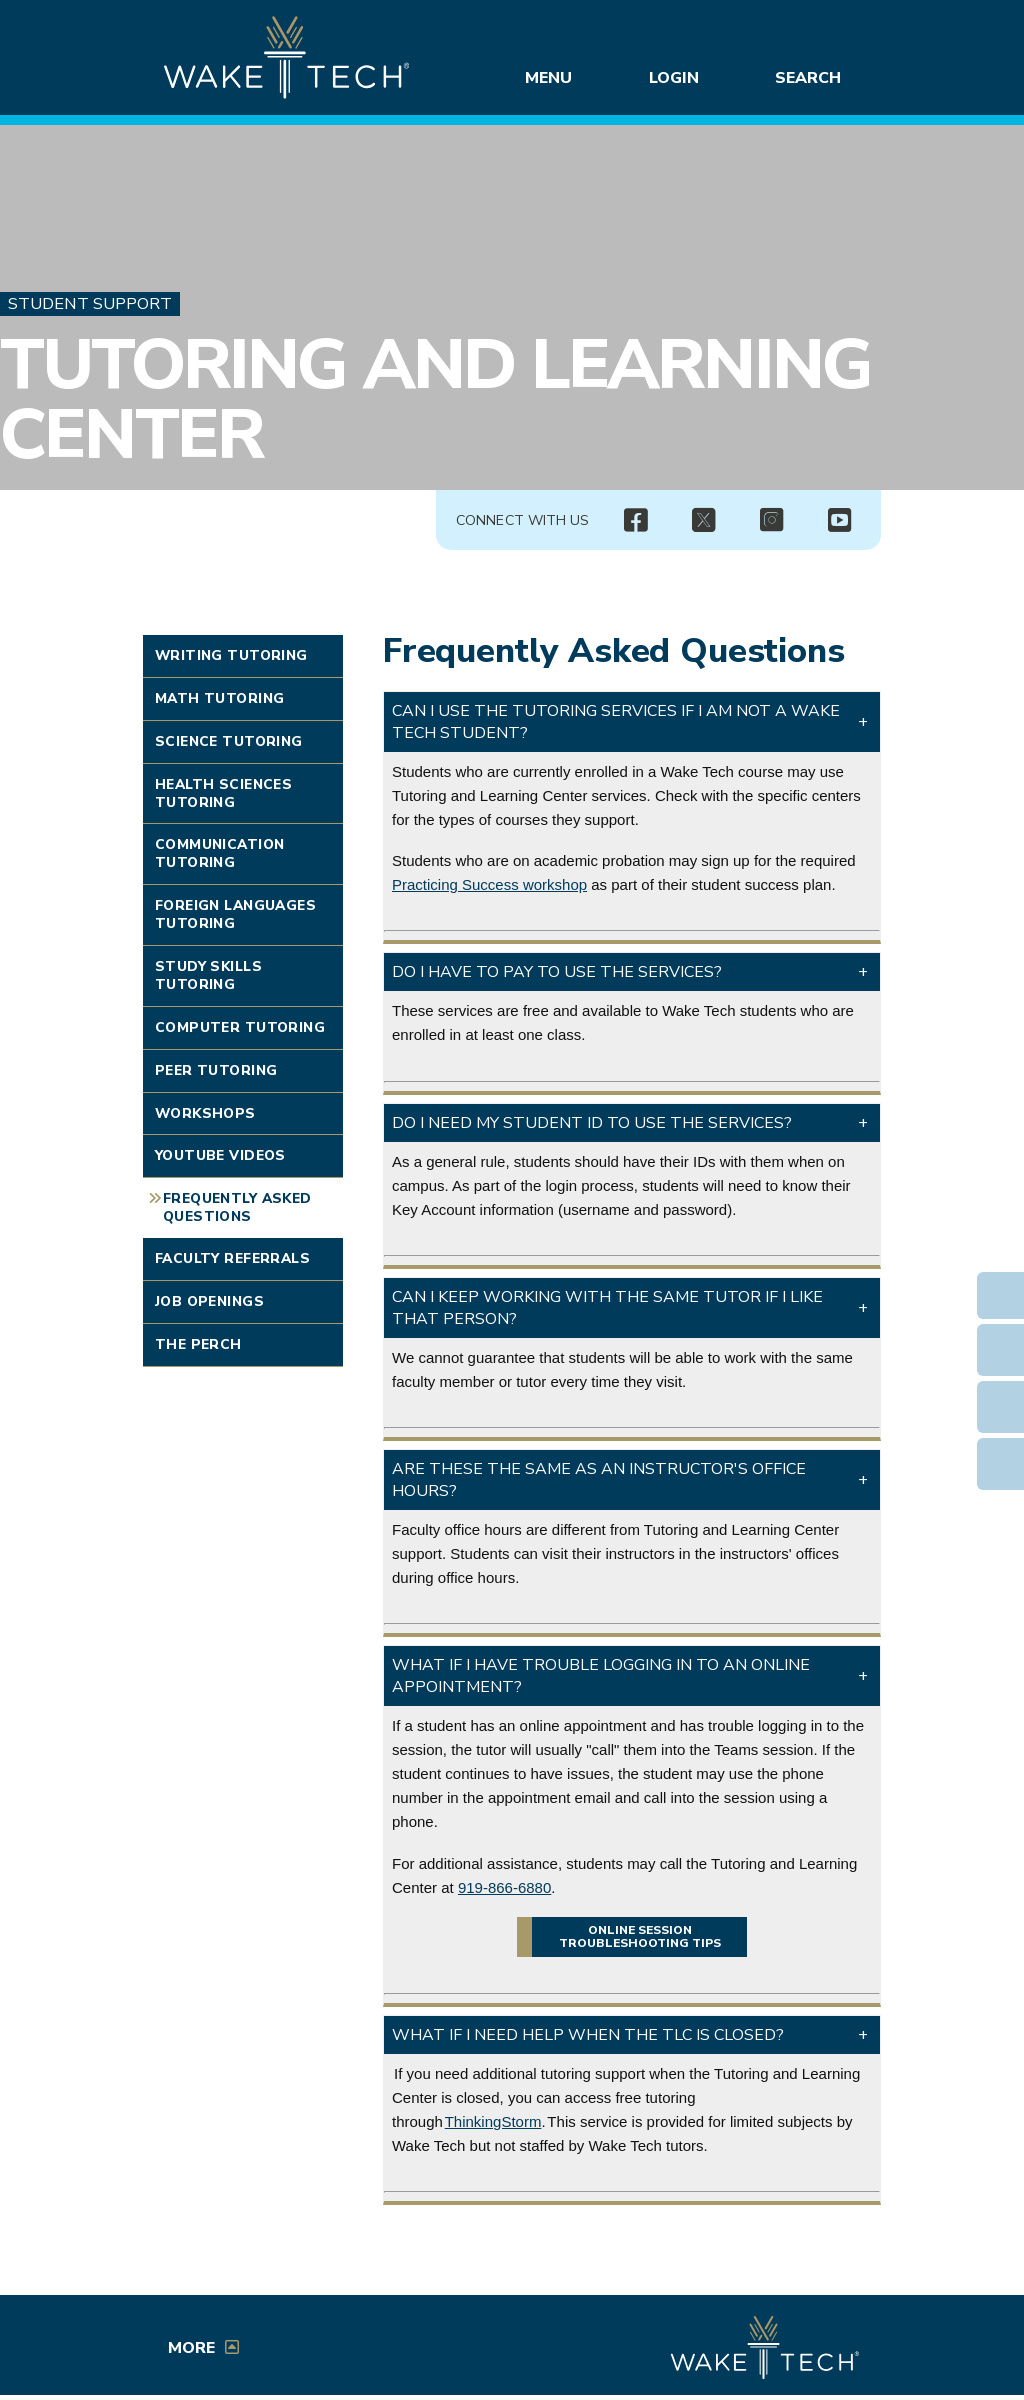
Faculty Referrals (232, 1258)
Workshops (205, 1113)
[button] (632, 722)
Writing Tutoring (231, 655)
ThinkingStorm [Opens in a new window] (493, 2121)
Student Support (90, 303)
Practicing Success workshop (489, 884)
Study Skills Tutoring (208, 975)
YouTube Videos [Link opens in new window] (220, 1155)
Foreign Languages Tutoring (235, 914)
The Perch (198, 1344)
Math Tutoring (219, 698)
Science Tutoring (229, 741)
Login (678, 78)
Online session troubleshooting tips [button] (640, 1937)
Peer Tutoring (216, 1070)
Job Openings (209, 1301)
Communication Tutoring (219, 853)
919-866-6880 (504, 1887)
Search (811, 78)
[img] (635, 521)
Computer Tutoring (240, 1027)
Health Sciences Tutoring (223, 793)
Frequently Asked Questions (237, 1207)
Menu (552, 78)
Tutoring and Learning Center (435, 400)
